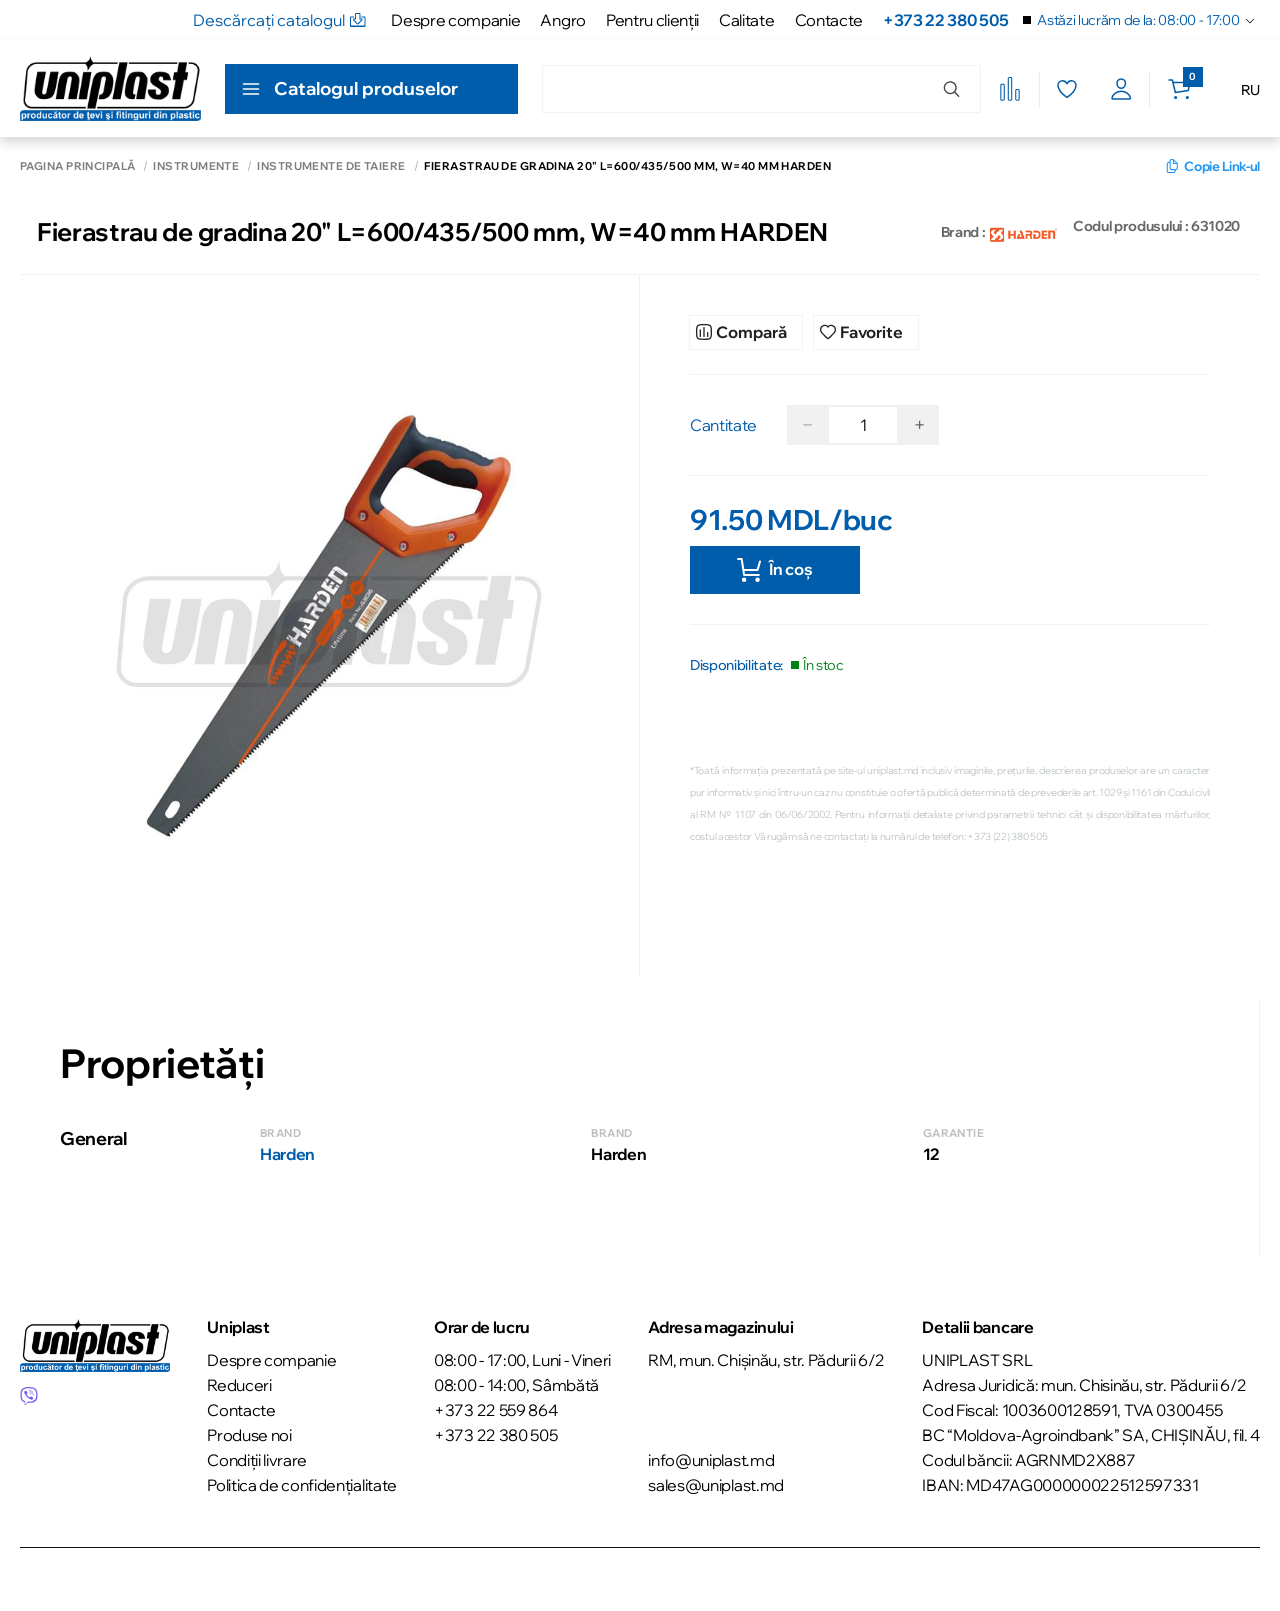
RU (1250, 90)
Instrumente (196, 166)
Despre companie (455, 20)
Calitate (746, 20)
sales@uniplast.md (716, 1485)
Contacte (829, 20)
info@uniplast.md (711, 1460)
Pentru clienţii (652, 20)
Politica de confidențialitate (302, 1485)
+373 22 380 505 (945, 20)
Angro (562, 20)
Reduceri (239, 1385)
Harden (287, 1154)
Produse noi (249, 1435)
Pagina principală (77, 166)
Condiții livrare (257, 1460)
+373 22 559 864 (495, 1410)
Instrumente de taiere (331, 166)
